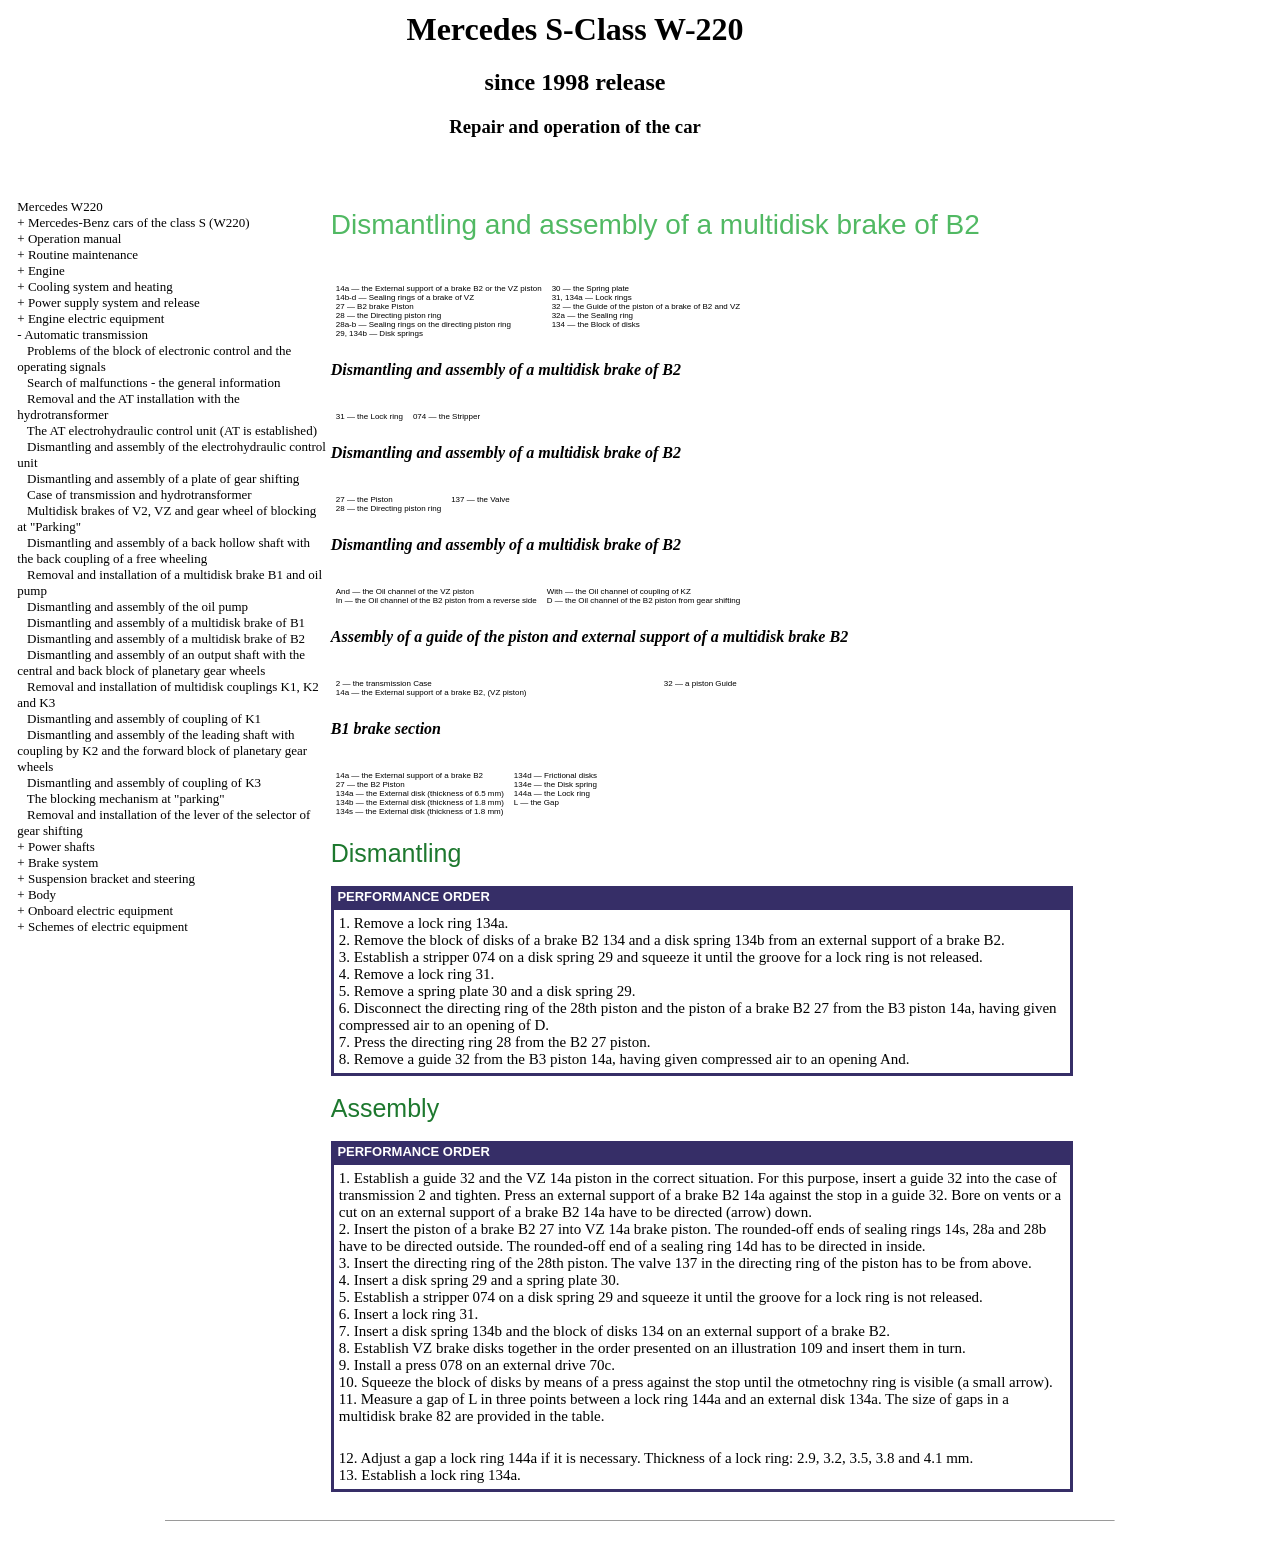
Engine (46, 270)
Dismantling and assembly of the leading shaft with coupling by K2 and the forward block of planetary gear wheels (162, 750)
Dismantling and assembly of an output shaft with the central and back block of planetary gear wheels (161, 662)
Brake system (63, 862)
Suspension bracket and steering (111, 878)
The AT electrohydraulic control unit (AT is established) (172, 430)
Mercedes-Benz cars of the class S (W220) (139, 222)
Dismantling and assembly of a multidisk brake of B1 (166, 622)
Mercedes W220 (59, 206)
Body (42, 894)
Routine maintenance (83, 254)
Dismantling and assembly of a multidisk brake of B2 (166, 638)
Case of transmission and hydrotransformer (139, 494)
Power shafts (61, 846)
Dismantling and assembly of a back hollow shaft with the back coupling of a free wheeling (163, 550)
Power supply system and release (114, 302)
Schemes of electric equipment (108, 926)
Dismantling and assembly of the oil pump (137, 606)
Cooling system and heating (100, 286)
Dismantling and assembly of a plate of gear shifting (163, 478)
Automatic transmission (86, 334)
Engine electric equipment (96, 318)
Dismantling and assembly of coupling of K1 (144, 718)
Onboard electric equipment (100, 910)
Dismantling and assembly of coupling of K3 (144, 782)
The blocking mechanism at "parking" (126, 798)
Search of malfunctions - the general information (153, 382)
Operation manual (75, 238)
